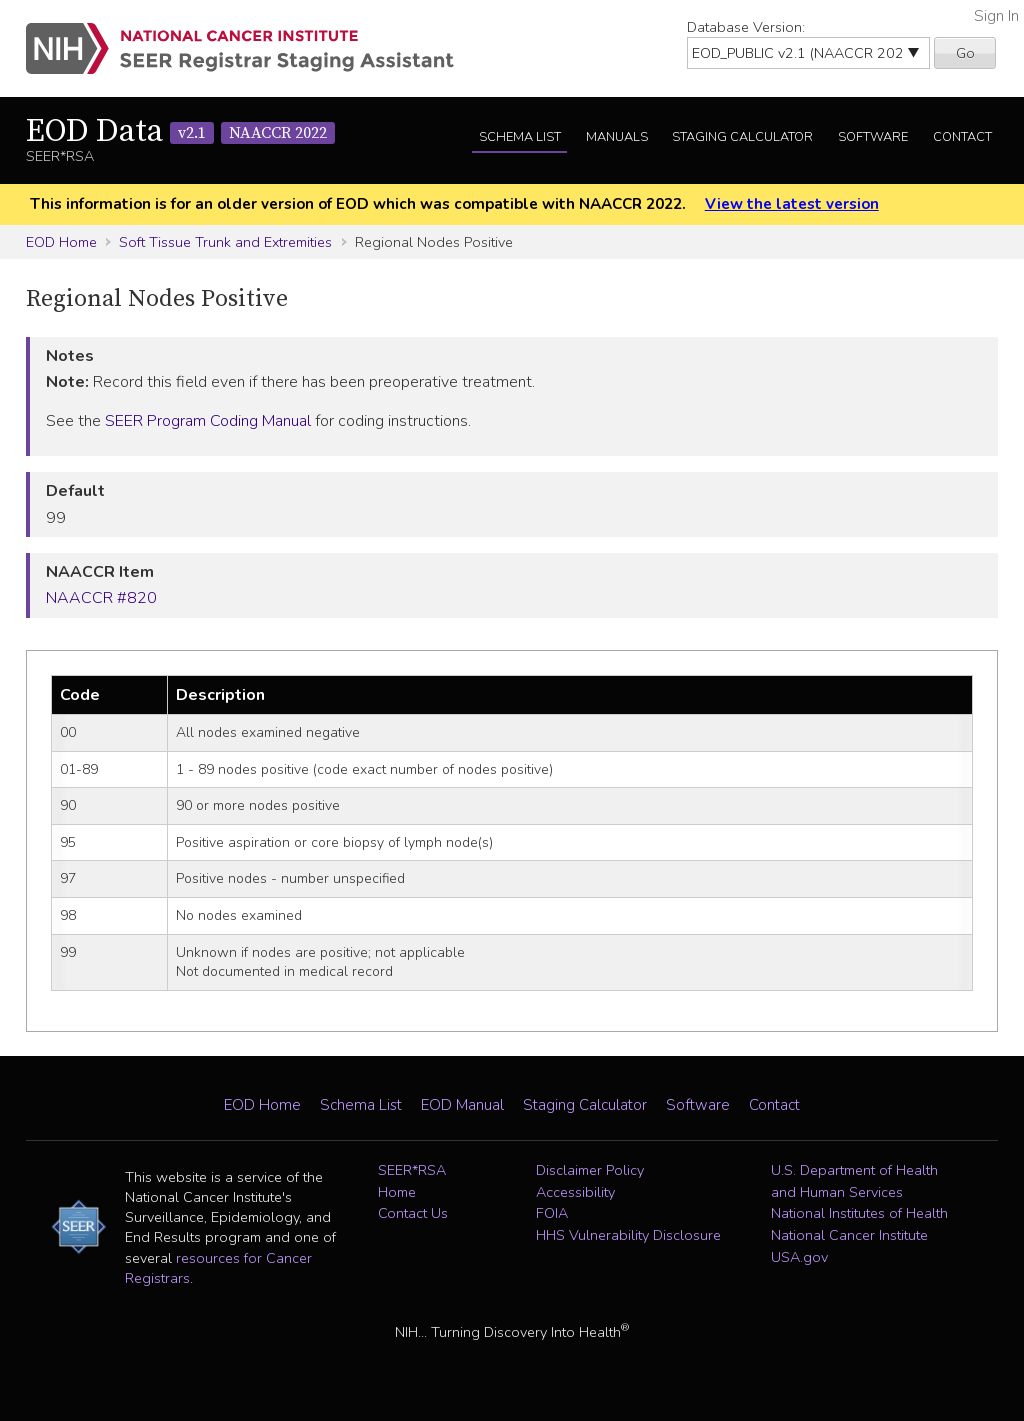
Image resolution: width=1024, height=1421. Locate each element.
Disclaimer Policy (590, 1170)
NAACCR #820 (101, 598)
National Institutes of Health (859, 1213)
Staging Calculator (742, 137)
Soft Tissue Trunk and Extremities (225, 242)
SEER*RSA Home (412, 1181)
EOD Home (61, 242)
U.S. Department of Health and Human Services (854, 1181)
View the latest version (792, 204)
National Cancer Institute (849, 1235)
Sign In (996, 16)
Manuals (617, 137)
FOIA (552, 1213)
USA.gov (799, 1257)
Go (965, 53)
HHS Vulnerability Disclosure (628, 1235)
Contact (962, 137)
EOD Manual (462, 1105)
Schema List (520, 137)
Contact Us (413, 1213)
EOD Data (180, 132)
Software (873, 137)
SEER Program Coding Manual (208, 421)
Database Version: (746, 27)
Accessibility (575, 1192)
